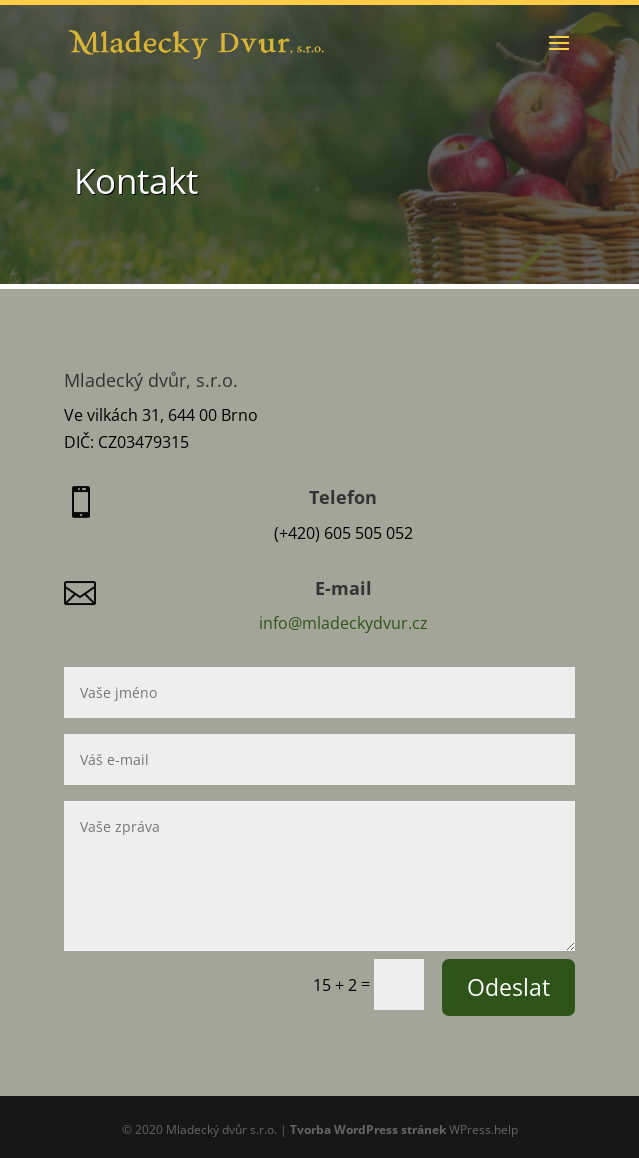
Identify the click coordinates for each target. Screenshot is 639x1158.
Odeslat (508, 987)
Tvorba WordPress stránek (368, 1129)
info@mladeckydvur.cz (343, 623)
